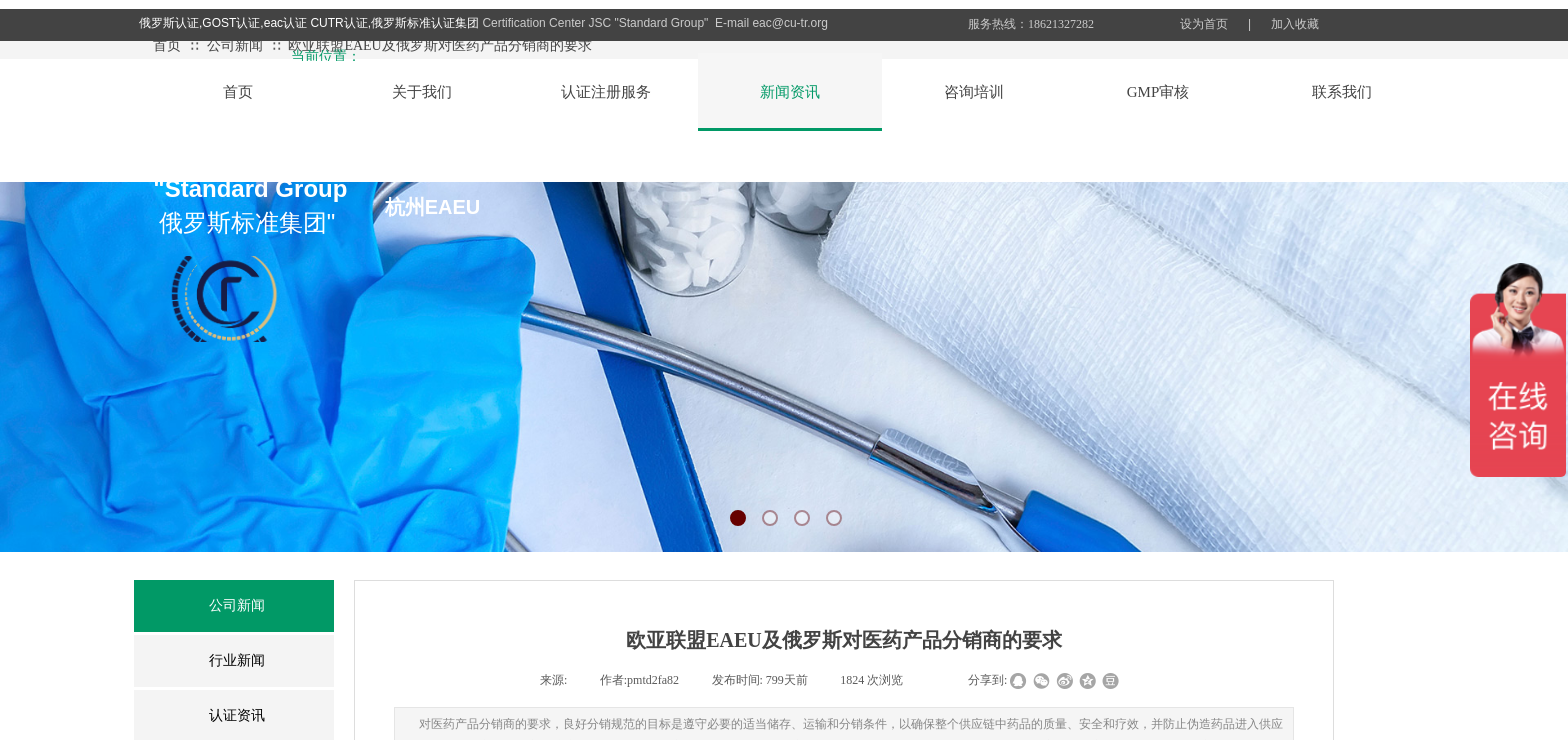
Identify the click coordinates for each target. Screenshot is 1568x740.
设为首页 (1204, 24)
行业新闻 (237, 660)
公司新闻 (235, 45)
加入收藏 (1295, 24)
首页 (167, 45)
